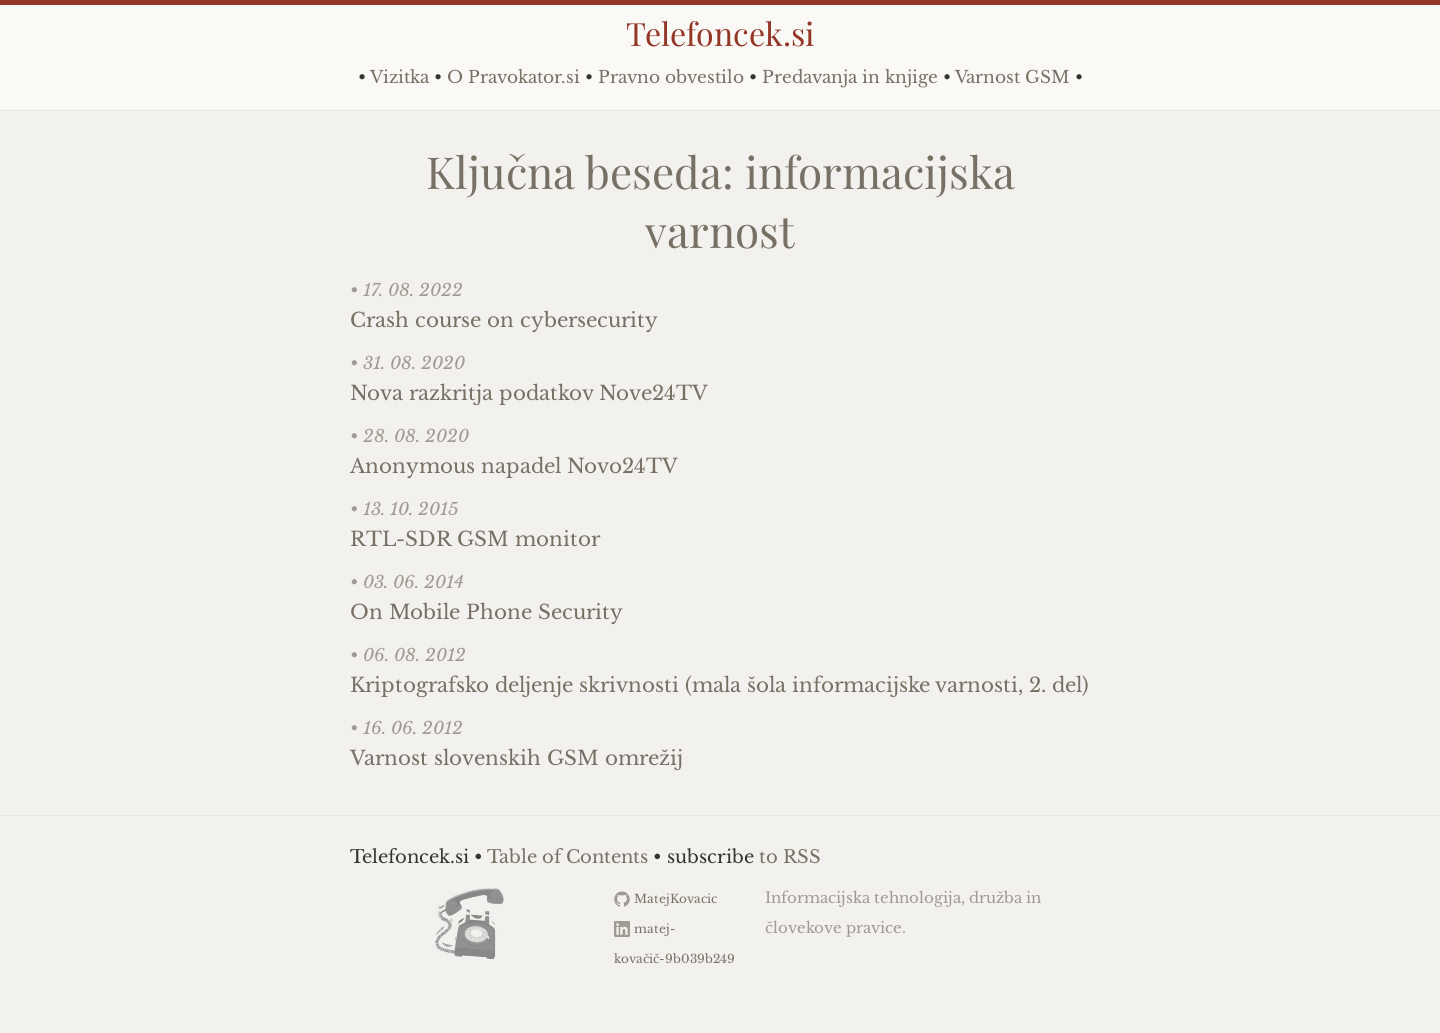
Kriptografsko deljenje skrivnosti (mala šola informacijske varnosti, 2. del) (719, 685)
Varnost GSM (1012, 77)
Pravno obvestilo (671, 77)
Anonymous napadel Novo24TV (514, 466)
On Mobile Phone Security (486, 612)
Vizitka (399, 77)
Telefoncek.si (720, 32)
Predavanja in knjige (850, 77)
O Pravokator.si (513, 77)
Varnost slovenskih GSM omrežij (516, 758)
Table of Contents (567, 857)
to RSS (790, 857)
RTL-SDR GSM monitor (475, 539)
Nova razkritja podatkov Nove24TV (529, 393)
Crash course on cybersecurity (504, 320)
